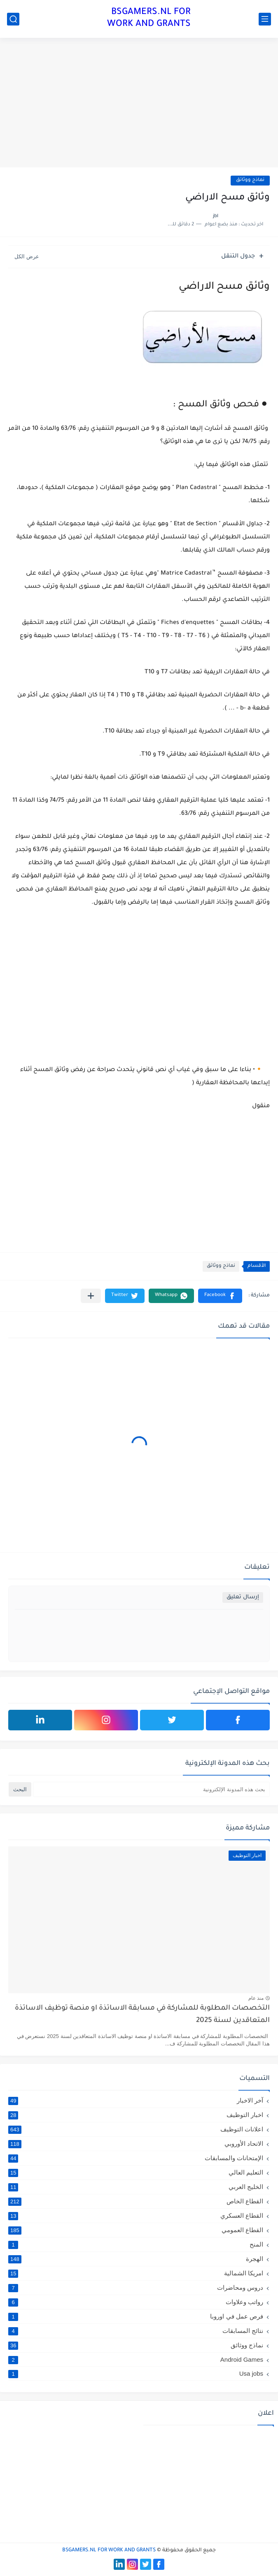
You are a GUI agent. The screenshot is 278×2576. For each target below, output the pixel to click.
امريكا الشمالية (135, 2273)
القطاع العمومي (135, 2230)
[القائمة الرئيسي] (265, 19)
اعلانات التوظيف (135, 2129)
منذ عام (256, 1998)
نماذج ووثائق (250, 180)
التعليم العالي (135, 2172)
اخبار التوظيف (135, 2115)
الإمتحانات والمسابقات (135, 2158)
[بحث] (13, 19)
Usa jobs (135, 2373)
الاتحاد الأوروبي (135, 2143)
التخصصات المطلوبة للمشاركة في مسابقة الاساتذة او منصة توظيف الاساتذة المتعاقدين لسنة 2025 (142, 2015)
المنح (135, 2244)
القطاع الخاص (135, 2201)
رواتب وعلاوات (135, 2302)
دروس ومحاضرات (135, 2287)
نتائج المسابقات (135, 2331)
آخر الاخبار (135, 2100)
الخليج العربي (135, 2187)
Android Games (135, 2359)
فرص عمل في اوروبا (135, 2316)
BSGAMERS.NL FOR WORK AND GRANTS (149, 19)
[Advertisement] (139, 103)
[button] (220, 1296)
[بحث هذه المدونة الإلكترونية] (151, 1789)
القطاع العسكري (135, 2215)
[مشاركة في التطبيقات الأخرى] (91, 1296)
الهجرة (135, 2259)
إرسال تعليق (243, 1597)
